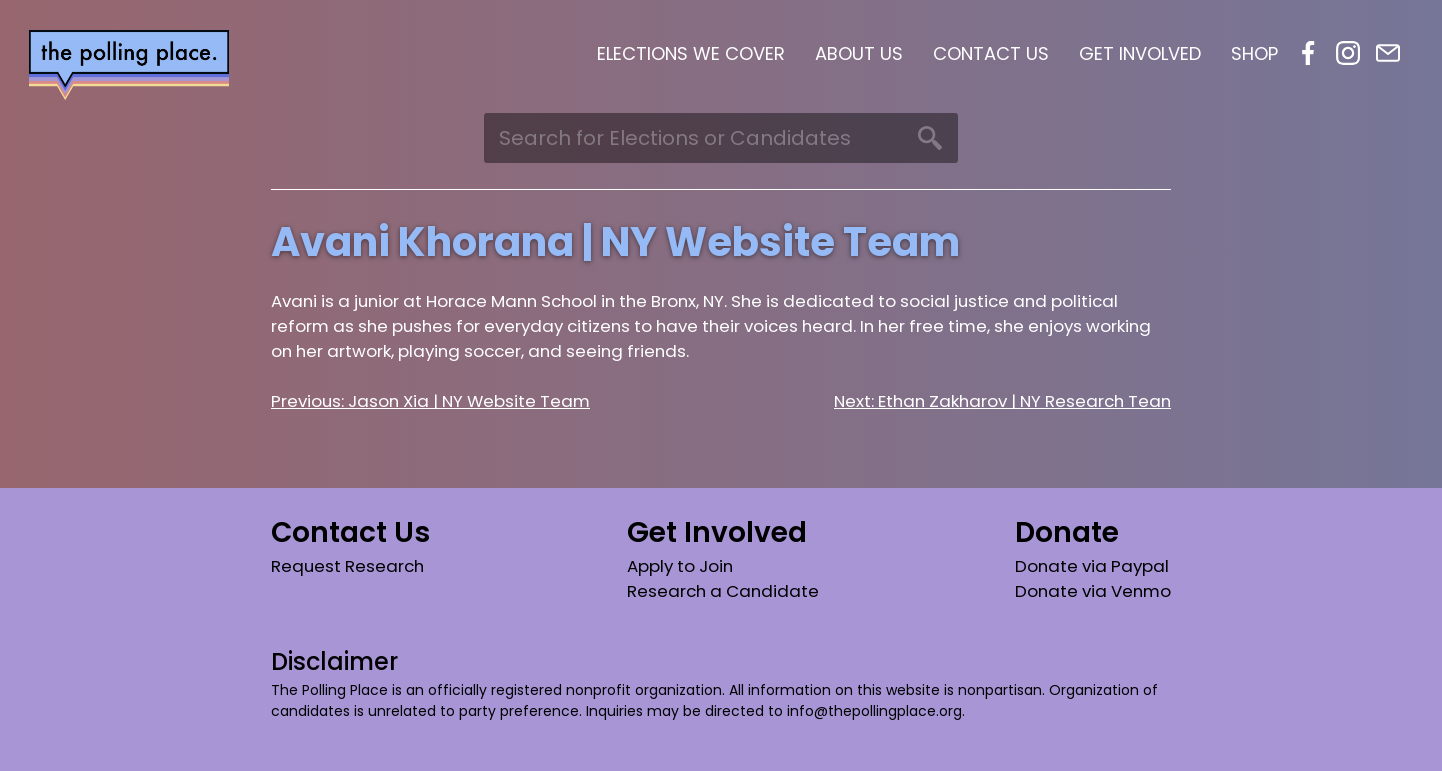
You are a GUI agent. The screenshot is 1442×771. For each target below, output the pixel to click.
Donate (1067, 532)
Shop (1254, 53)
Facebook (1308, 53)
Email (1388, 53)
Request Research (347, 566)
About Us (859, 53)
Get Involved (1140, 53)
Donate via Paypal (1092, 566)
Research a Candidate (723, 591)
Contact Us (991, 53)
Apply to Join (680, 566)
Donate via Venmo (1093, 591)
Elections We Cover (691, 53)
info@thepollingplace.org (874, 711)
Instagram (1348, 53)
